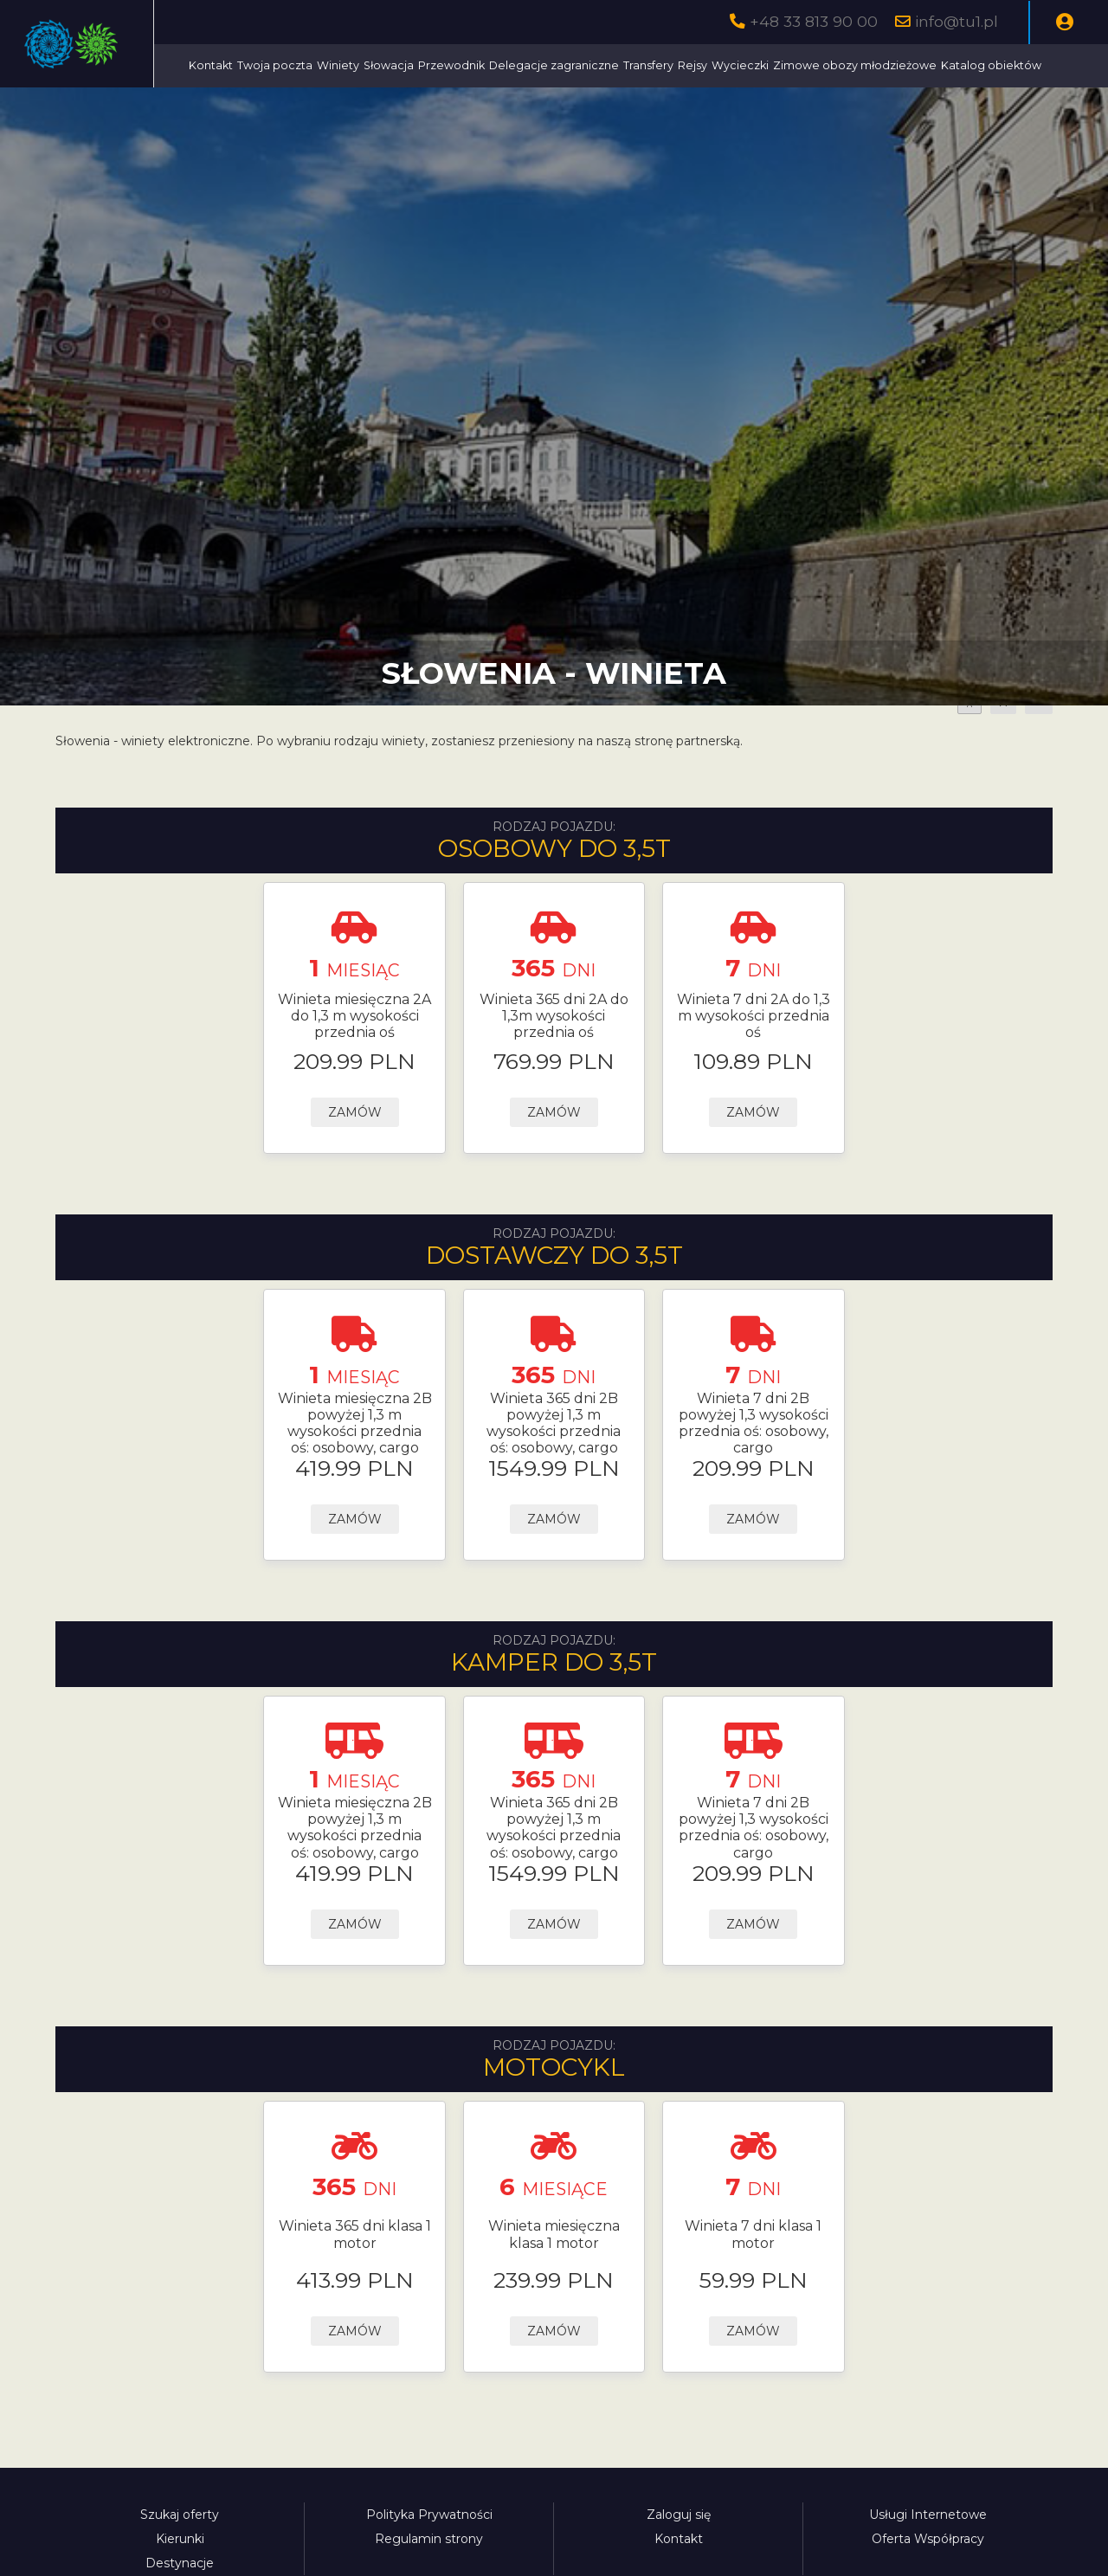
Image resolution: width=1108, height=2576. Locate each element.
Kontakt (369, 65)
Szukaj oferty (179, 2558)
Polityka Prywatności (429, 2558)
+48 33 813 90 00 (814, 21)
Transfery (807, 65)
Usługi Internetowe (928, 2558)
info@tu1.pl (956, 21)
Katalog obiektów (565, 108)
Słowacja (547, 65)
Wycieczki (898, 65)
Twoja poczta (433, 65)
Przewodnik (610, 65)
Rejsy (851, 65)
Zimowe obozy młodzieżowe (429, 108)
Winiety (496, 65)
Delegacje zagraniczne (712, 65)
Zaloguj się (679, 2558)
